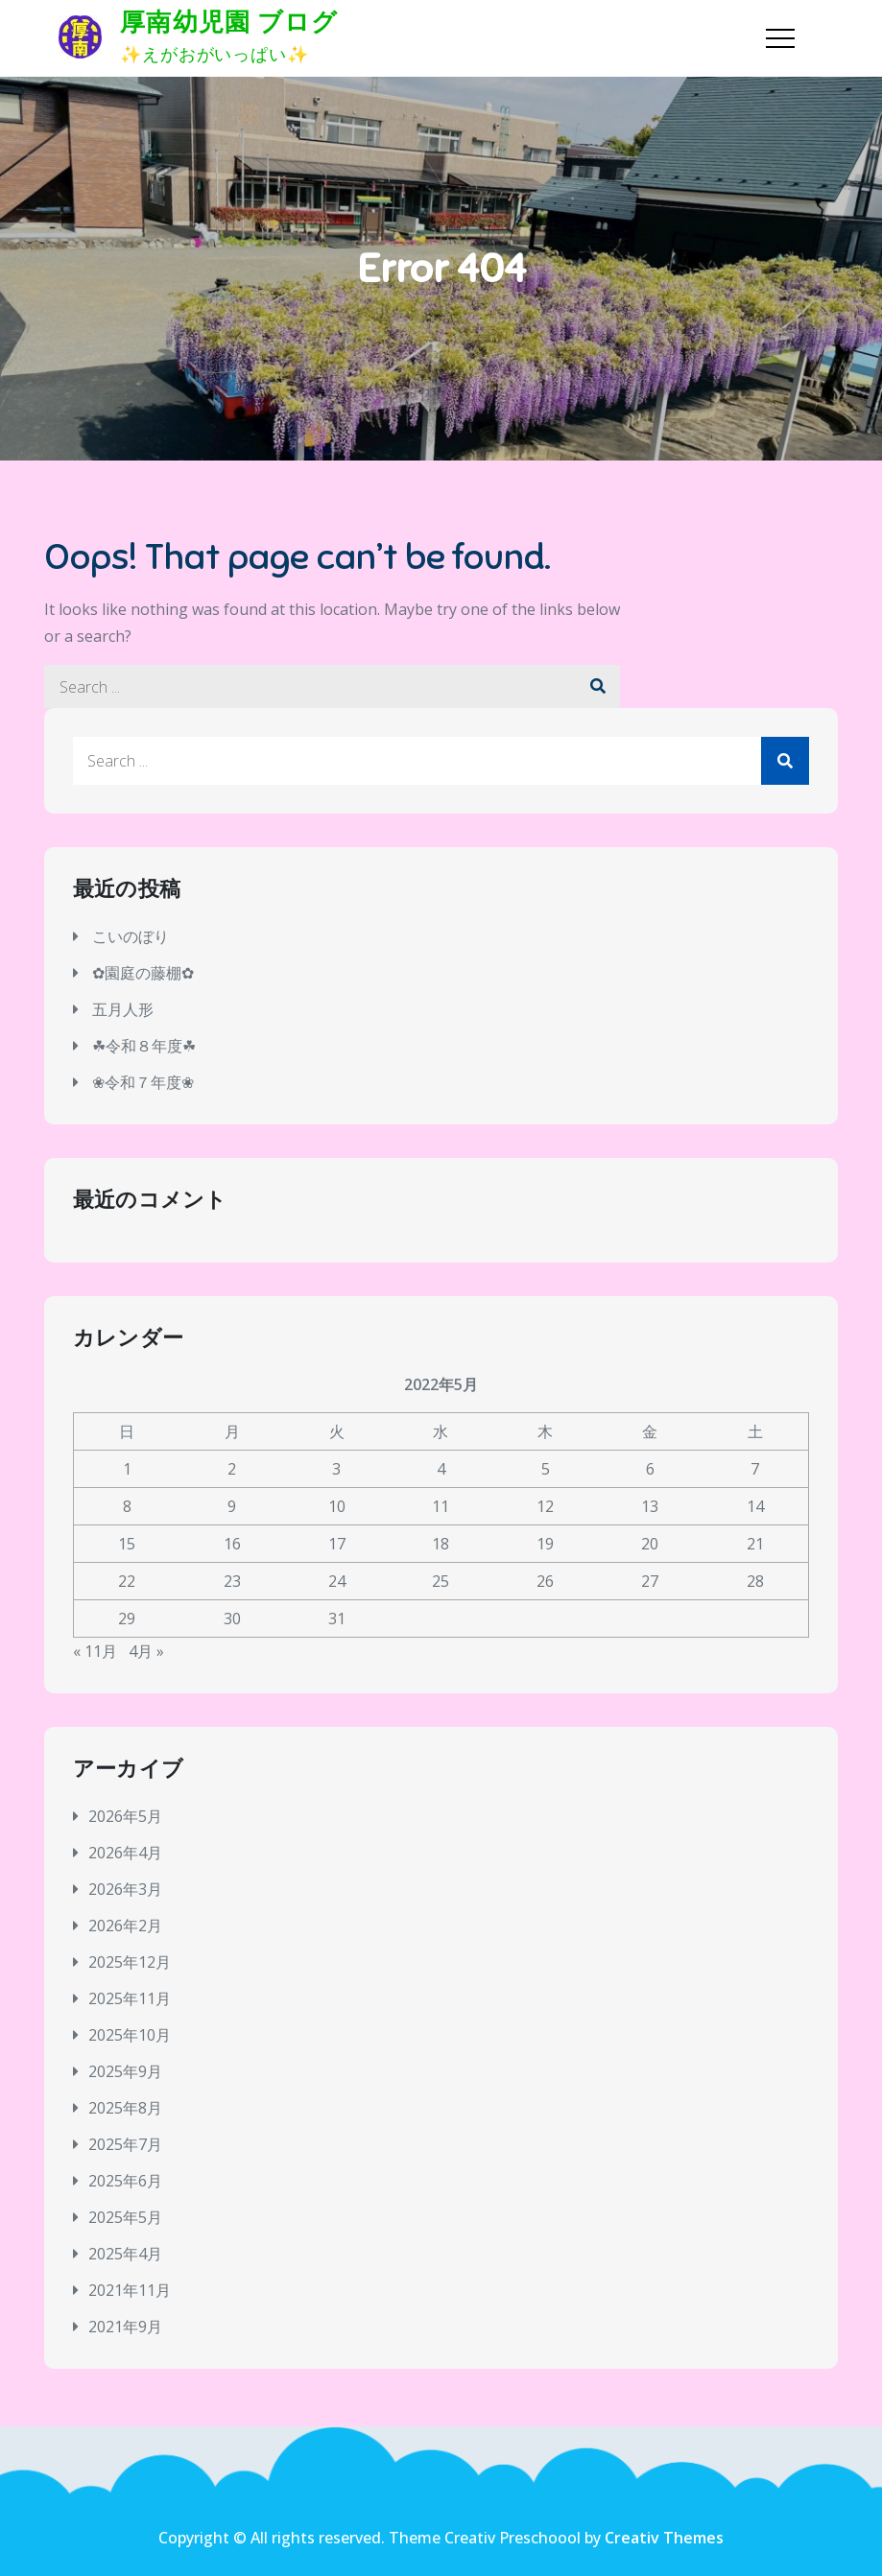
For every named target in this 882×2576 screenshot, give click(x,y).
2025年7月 (125, 2144)
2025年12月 (129, 1962)
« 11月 (95, 1651)
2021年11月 (129, 2290)
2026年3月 (125, 1889)
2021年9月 (125, 2326)
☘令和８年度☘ (144, 1045)
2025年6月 (125, 2180)
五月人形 (123, 1009)
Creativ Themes (664, 2537)
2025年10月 (129, 2034)
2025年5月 (125, 2217)
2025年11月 (129, 1998)
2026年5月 (125, 1816)
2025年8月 (125, 2107)
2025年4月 (125, 2253)
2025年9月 (125, 2071)
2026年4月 (125, 1852)
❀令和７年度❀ (143, 1082)
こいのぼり (130, 936)
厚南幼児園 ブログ (229, 22)
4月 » (146, 1651)
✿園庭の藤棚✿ (143, 972)
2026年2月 (125, 1925)
